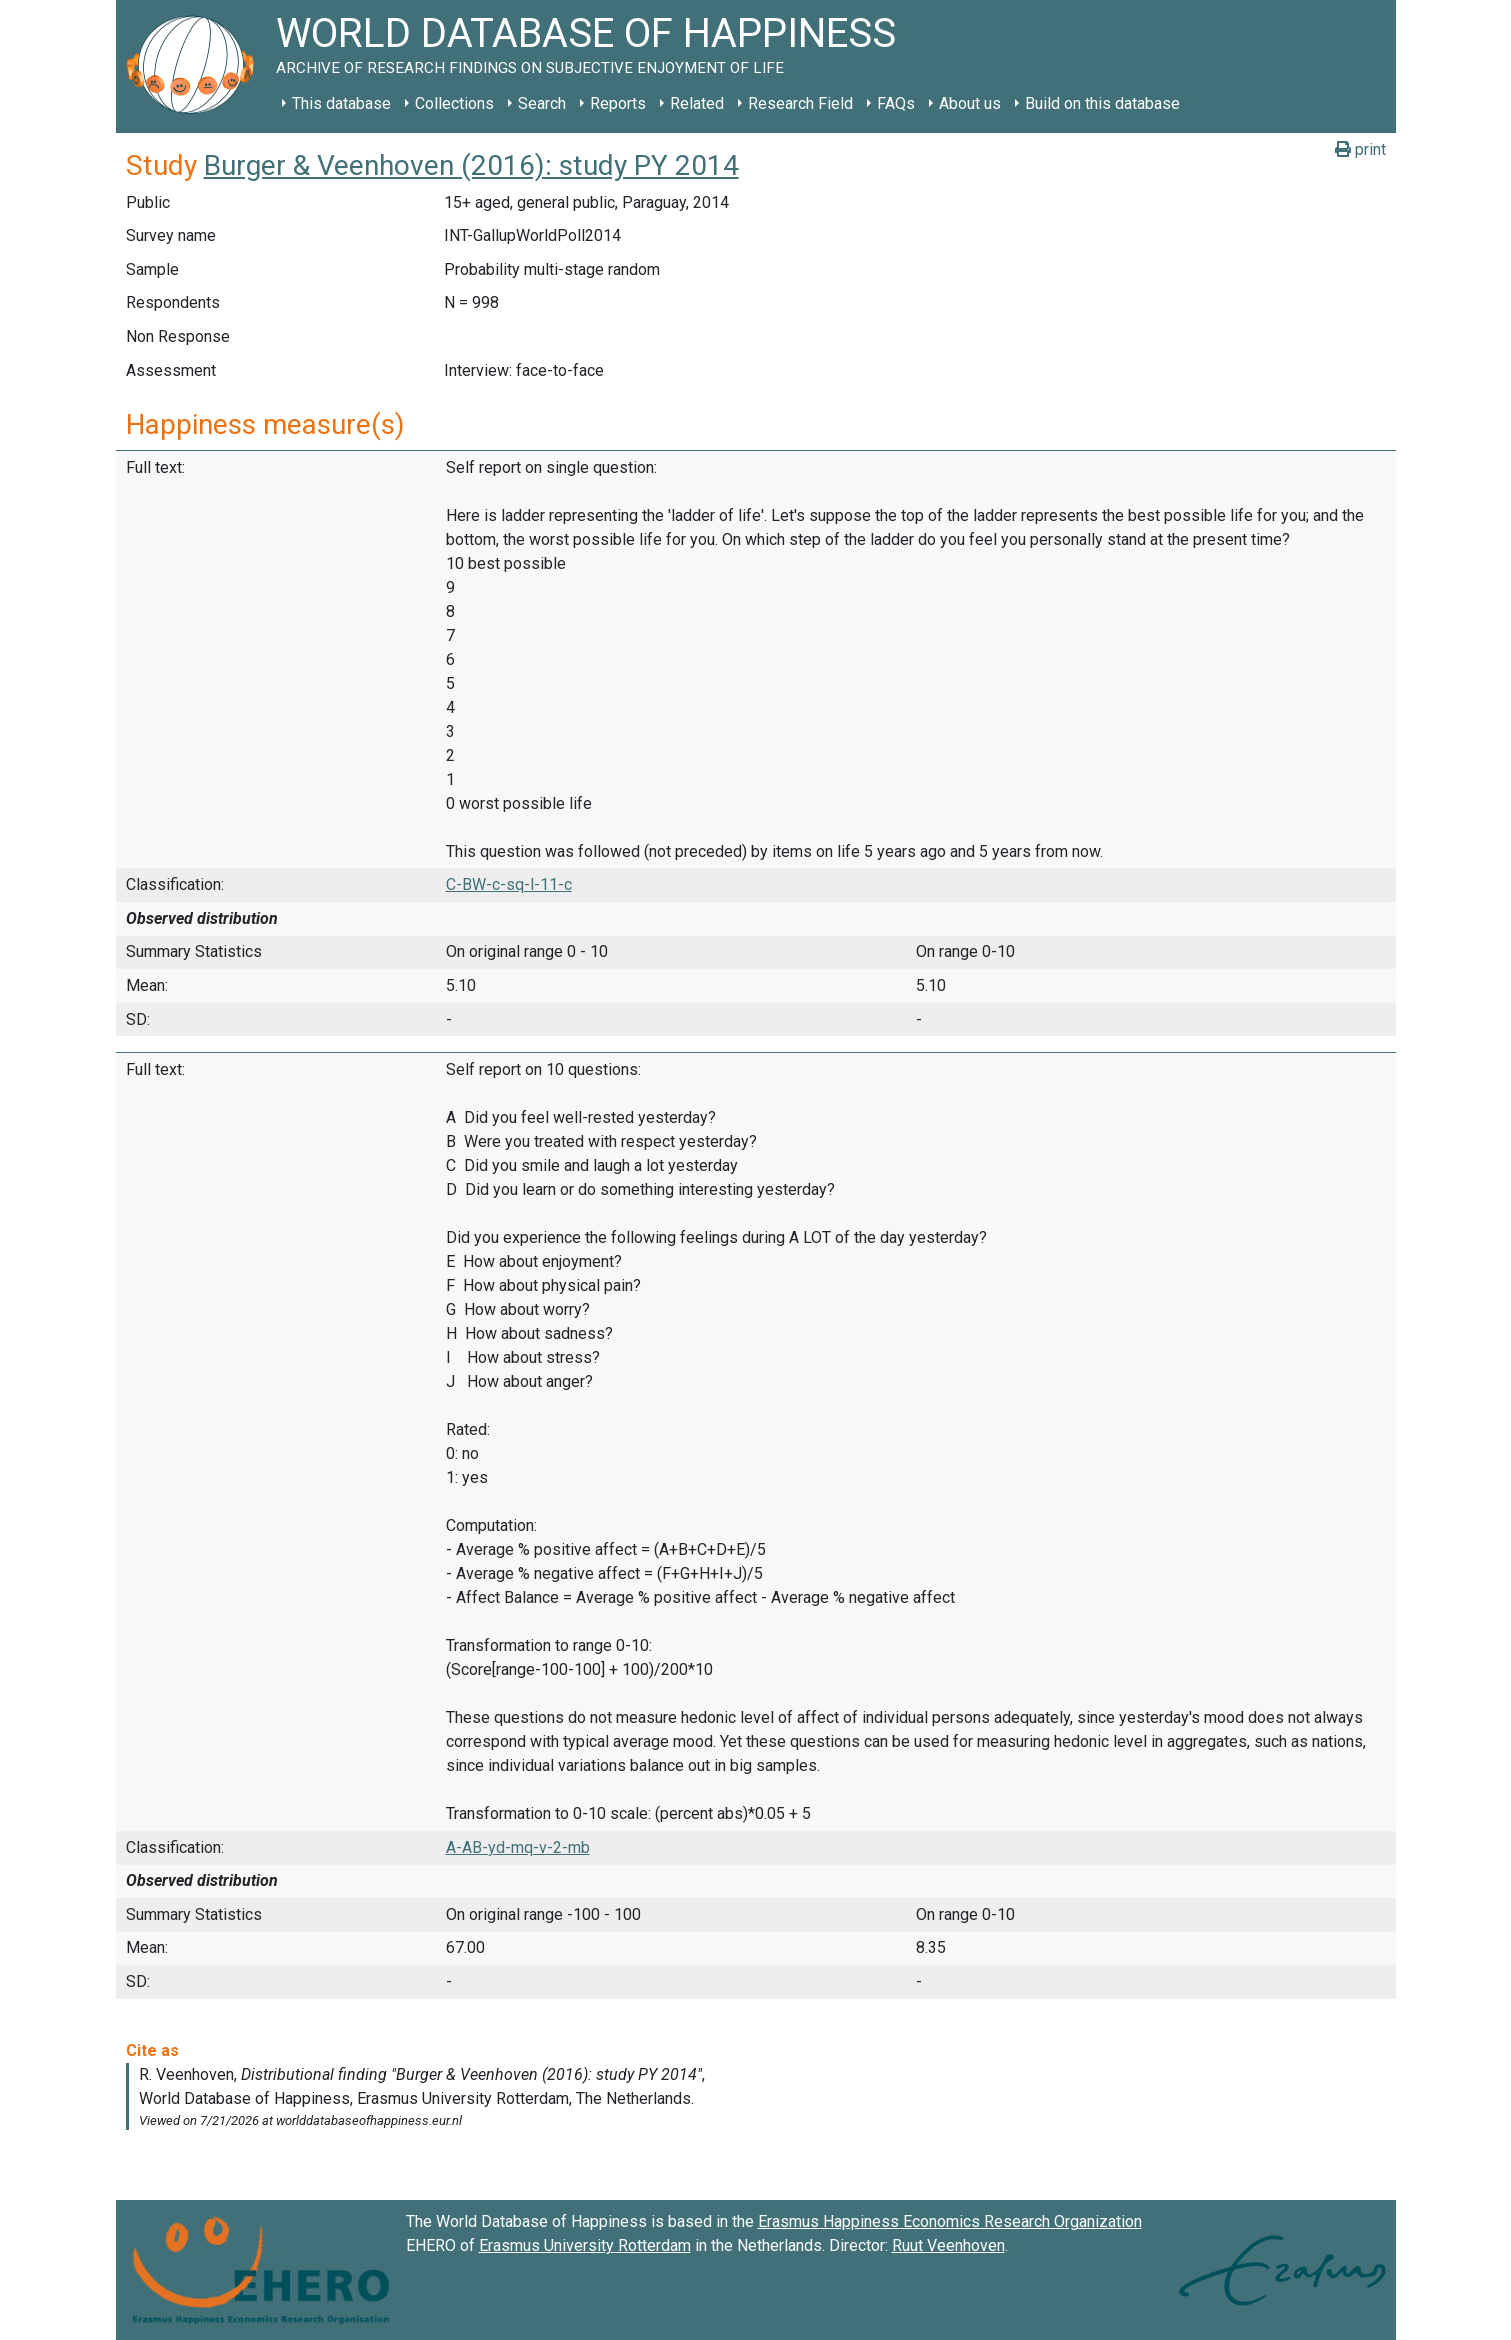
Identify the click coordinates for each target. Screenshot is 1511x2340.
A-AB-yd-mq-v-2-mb (518, 1847)
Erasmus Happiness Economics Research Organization (950, 2221)
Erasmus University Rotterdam (585, 2245)
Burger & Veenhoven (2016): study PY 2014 (471, 165)
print (1360, 149)
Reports (618, 103)
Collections (454, 103)
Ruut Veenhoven (948, 2245)
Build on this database (1102, 103)
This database (341, 103)
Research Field (800, 103)
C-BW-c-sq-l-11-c (509, 884)
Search (542, 103)
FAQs (896, 103)
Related (697, 103)
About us (970, 103)
